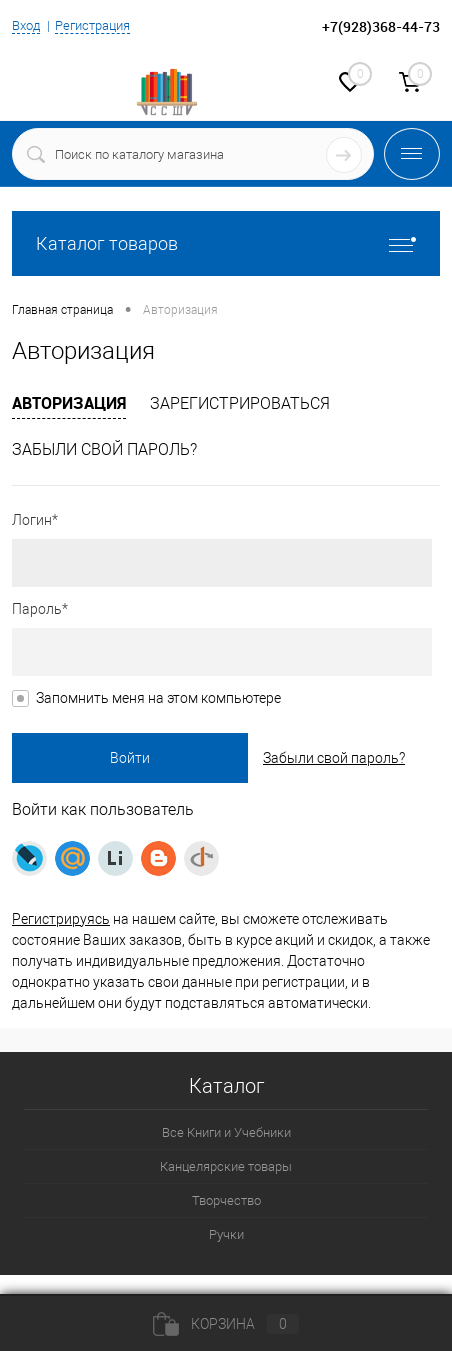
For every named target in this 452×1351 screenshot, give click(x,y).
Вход (26, 25)
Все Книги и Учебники (226, 1132)
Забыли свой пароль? (104, 449)
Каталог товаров (226, 243)
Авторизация (69, 403)
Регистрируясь (61, 919)
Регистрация (92, 25)
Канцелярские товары (226, 1166)
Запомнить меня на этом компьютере (158, 698)
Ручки (226, 1234)
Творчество (226, 1200)
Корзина (226, 1324)
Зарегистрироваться (240, 403)
